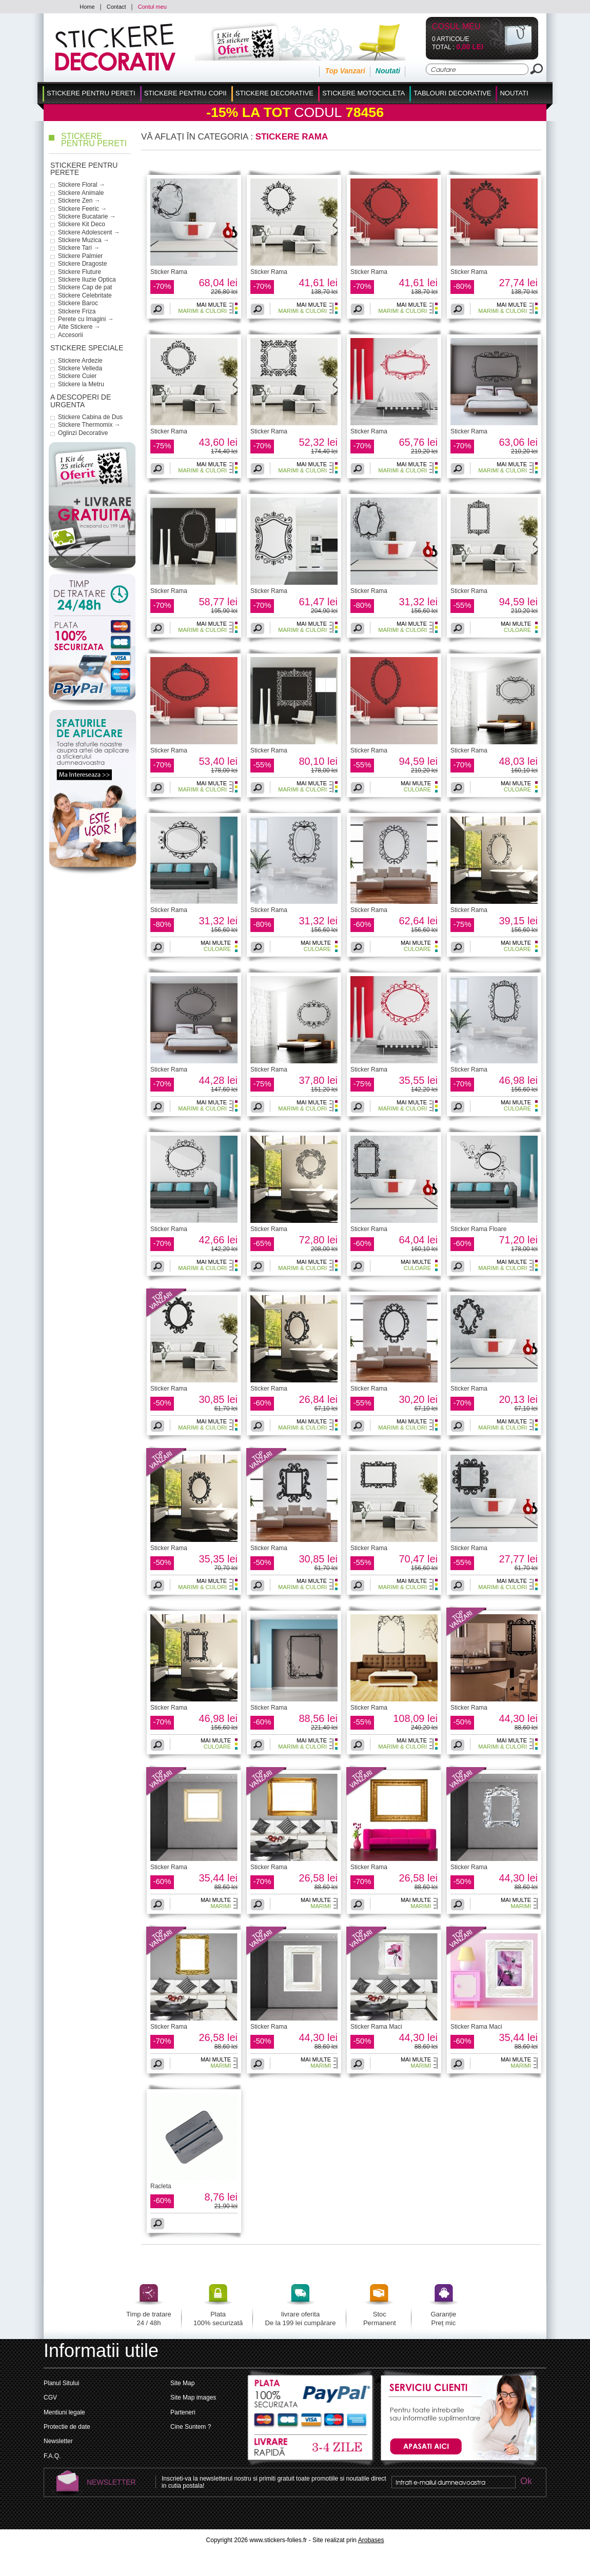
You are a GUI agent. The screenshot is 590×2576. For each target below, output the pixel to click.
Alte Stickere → (79, 326)
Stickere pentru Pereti (91, 93)
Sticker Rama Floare (478, 1229)
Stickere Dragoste (82, 263)
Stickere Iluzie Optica (87, 279)
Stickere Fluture (79, 271)
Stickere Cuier (77, 376)
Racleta (160, 2186)
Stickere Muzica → (83, 240)
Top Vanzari (345, 71)
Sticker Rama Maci (376, 2026)
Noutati (388, 71)
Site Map (182, 2383)
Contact (116, 7)
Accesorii (70, 335)
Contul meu (152, 7)
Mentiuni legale (64, 2412)
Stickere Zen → (79, 200)
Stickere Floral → (81, 184)
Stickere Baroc (78, 303)
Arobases (371, 2540)
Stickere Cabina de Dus (90, 417)
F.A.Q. (52, 2456)
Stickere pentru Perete (83, 169)
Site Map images (193, 2397)
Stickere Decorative (274, 93)
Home (87, 7)
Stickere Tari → (79, 247)
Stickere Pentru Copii (185, 93)
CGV (50, 2397)
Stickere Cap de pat (85, 287)
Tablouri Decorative (452, 93)
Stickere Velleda (80, 368)
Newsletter (58, 2441)
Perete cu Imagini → (86, 319)
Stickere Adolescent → (89, 232)
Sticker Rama (168, 271)
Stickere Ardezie (80, 360)
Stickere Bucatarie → (87, 216)
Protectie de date (67, 2426)
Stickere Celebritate (85, 295)
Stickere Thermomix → (89, 424)
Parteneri (182, 2412)
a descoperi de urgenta (80, 400)
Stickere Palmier (80, 256)
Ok (526, 2482)
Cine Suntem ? (190, 2426)
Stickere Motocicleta (363, 93)
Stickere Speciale (86, 347)
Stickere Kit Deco (81, 224)
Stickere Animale (81, 192)
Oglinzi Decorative (83, 433)
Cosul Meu (456, 27)
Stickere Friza (76, 311)
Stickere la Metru (81, 384)
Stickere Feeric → (82, 208)
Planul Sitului (61, 2383)
